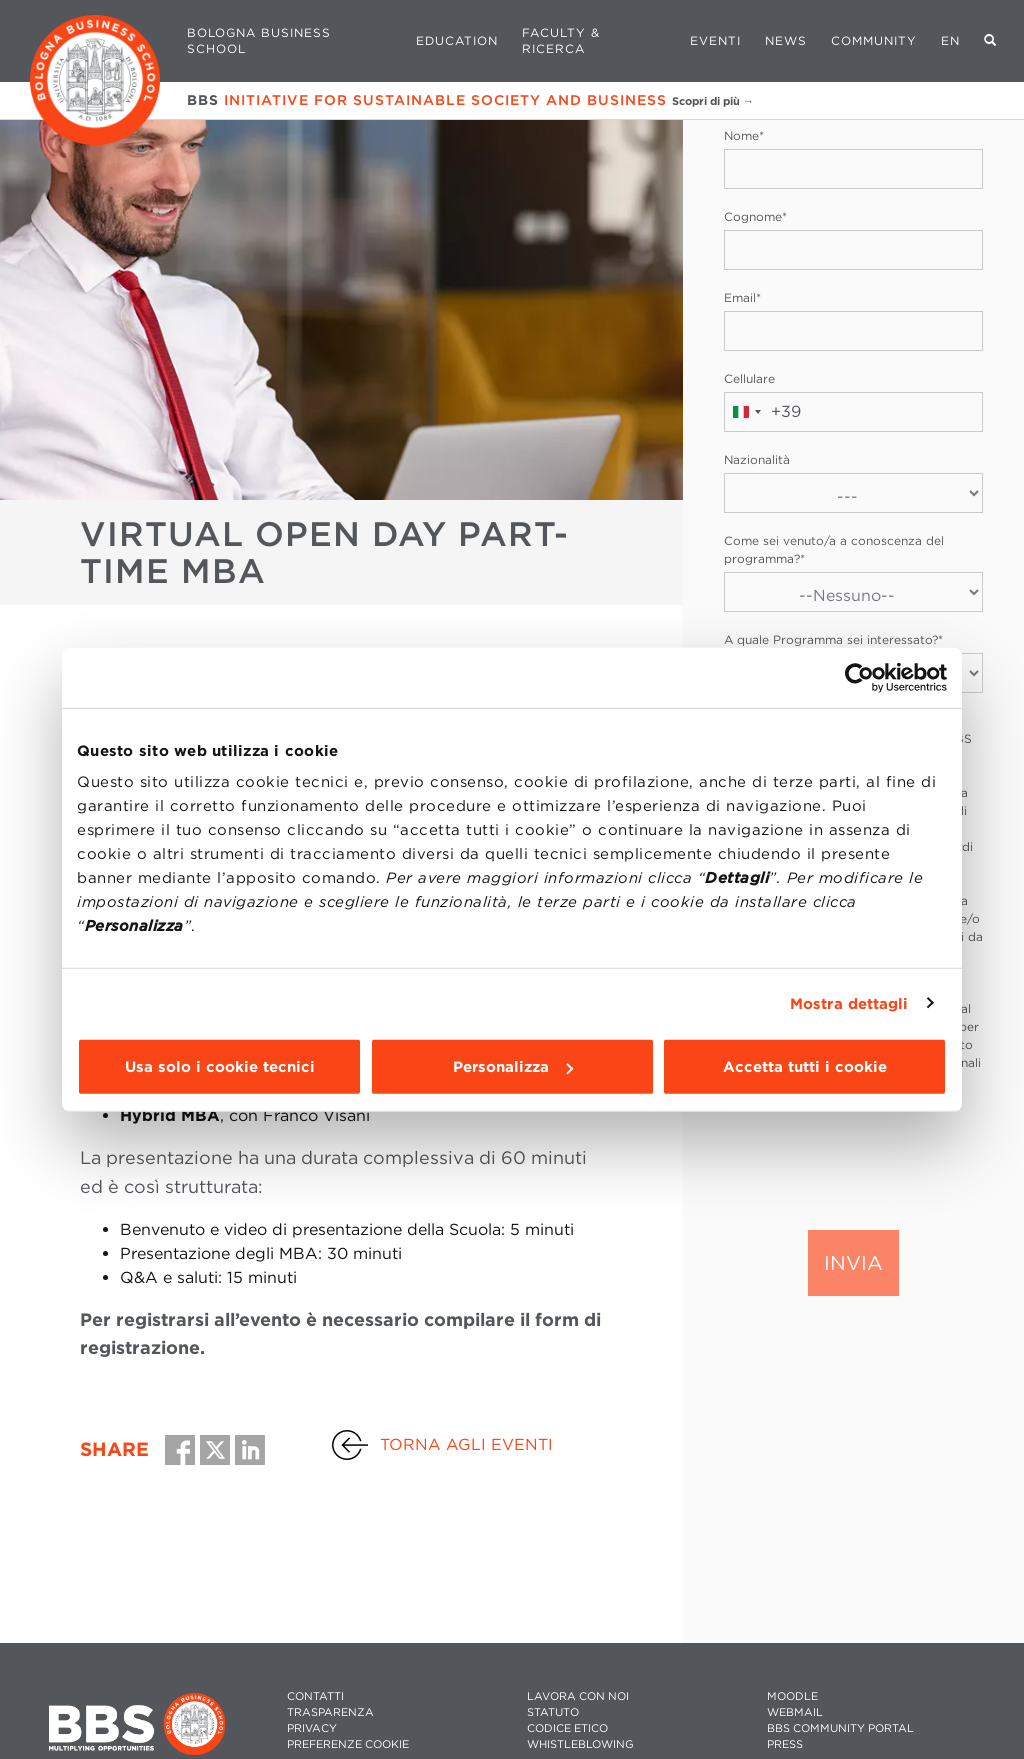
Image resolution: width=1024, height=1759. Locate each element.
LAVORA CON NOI (578, 1696)
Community (874, 40)
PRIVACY (312, 1728)
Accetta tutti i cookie (805, 1067)
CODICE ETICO (567, 1728)
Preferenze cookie (348, 1744)
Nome (744, 135)
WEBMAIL (795, 1712)
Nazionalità (757, 459)
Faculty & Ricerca (561, 40)
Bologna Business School (259, 40)
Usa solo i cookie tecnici (220, 1067)
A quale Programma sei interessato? (833, 639)
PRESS (785, 1744)
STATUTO (553, 1712)
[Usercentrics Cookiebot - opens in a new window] (859, 677)
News (786, 40)
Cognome (755, 216)
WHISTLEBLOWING (580, 1744)
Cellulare (749, 378)
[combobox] (763, 412)
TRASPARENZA (330, 1712)
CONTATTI (315, 1696)
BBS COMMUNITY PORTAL (840, 1728)
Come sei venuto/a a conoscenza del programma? (834, 549)
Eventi (715, 40)
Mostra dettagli (849, 1003)
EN (950, 40)
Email (742, 297)
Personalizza (513, 1067)
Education (457, 40)
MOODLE (792, 1696)
